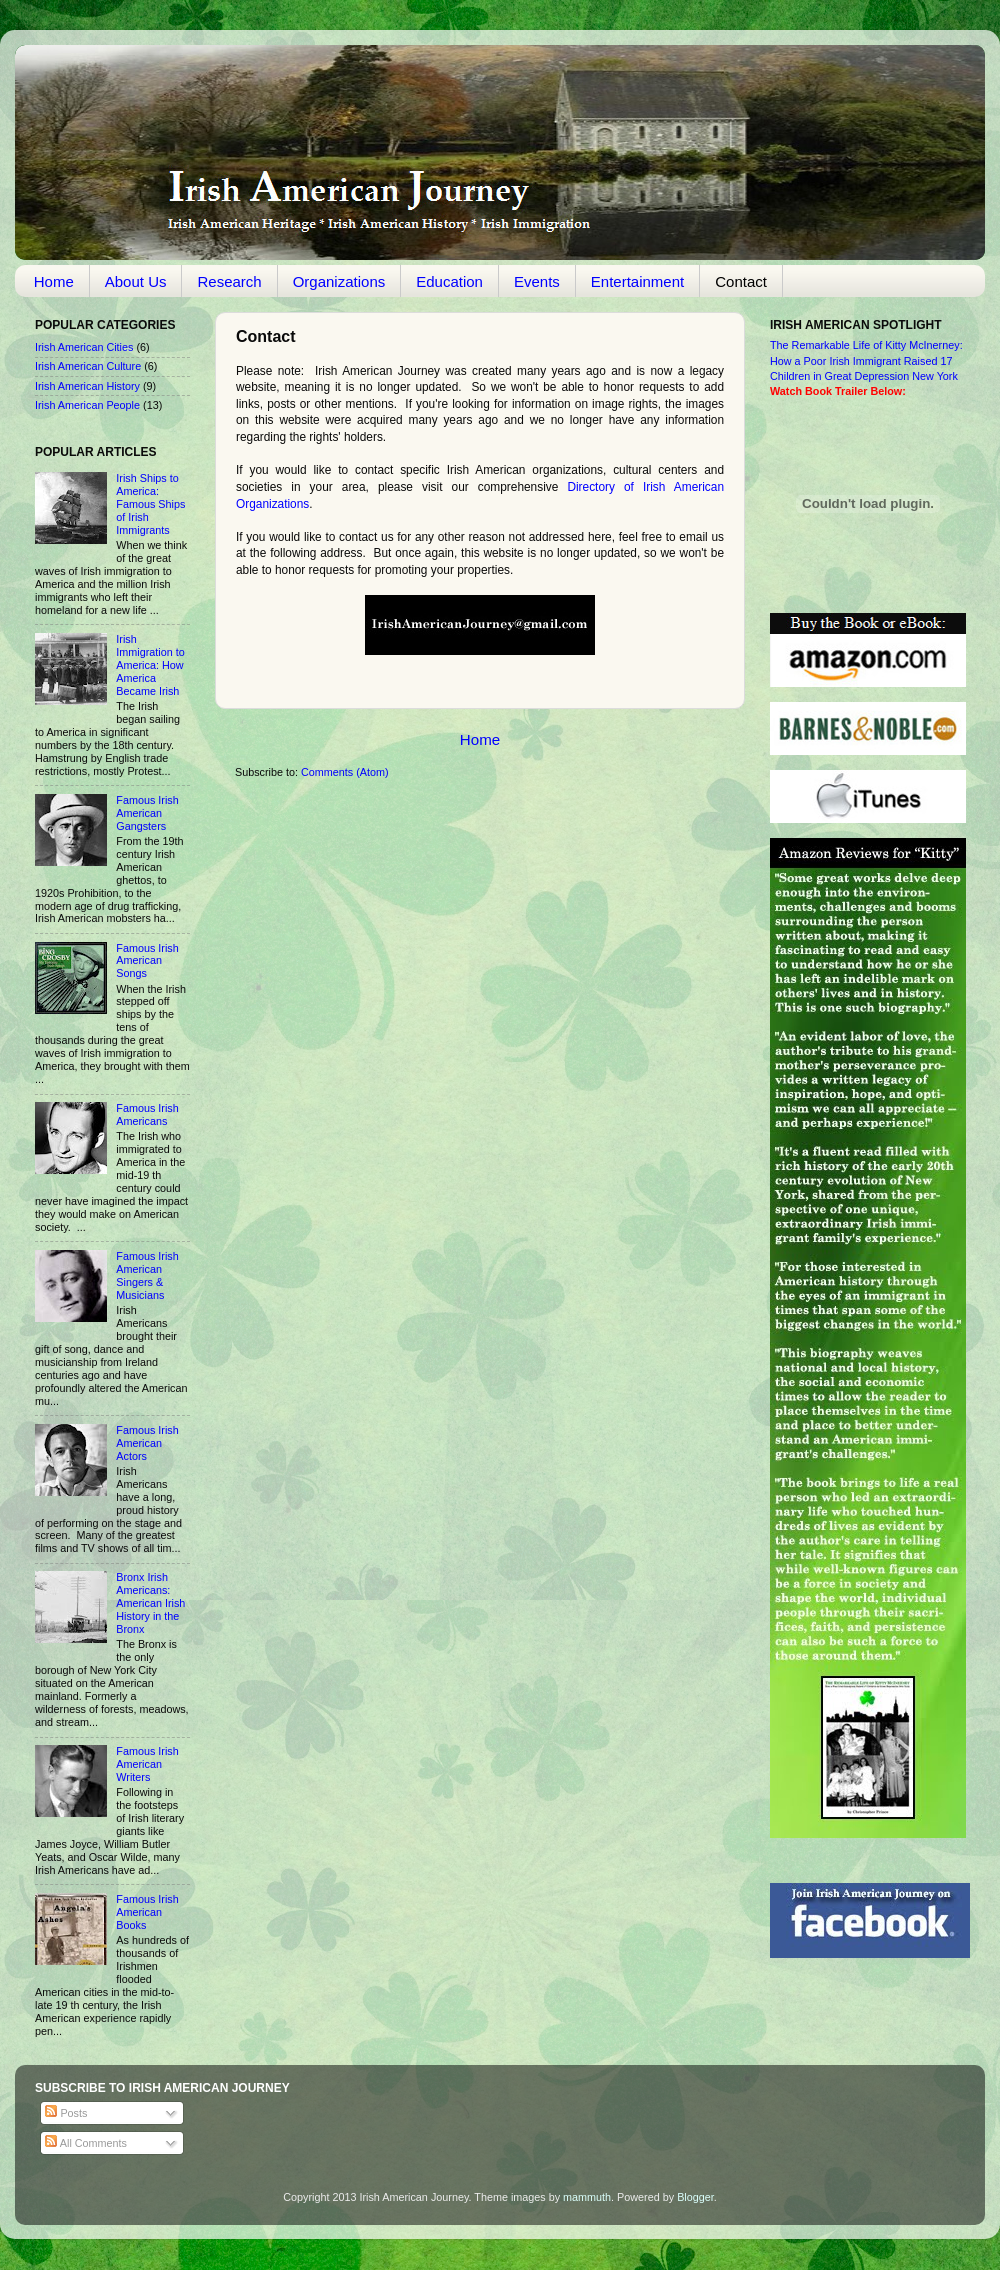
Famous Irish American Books (147, 1912)
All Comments (86, 2143)
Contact (741, 281)
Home (54, 281)
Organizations (339, 281)
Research (229, 281)
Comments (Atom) (345, 772)
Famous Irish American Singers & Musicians (147, 1275)
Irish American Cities (84, 347)
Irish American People (87, 405)
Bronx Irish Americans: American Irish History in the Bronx (150, 1603)
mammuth (587, 2197)
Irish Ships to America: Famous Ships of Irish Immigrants (150, 504)
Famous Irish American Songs (147, 961)
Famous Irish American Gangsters (147, 813)
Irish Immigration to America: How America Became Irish (150, 665)
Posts (66, 2113)
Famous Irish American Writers (147, 1764)
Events (537, 281)
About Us (136, 281)
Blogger (695, 2197)
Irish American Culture (88, 366)
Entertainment (637, 281)
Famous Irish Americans (147, 1114)
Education (449, 281)
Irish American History (87, 386)
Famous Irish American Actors (147, 1443)
